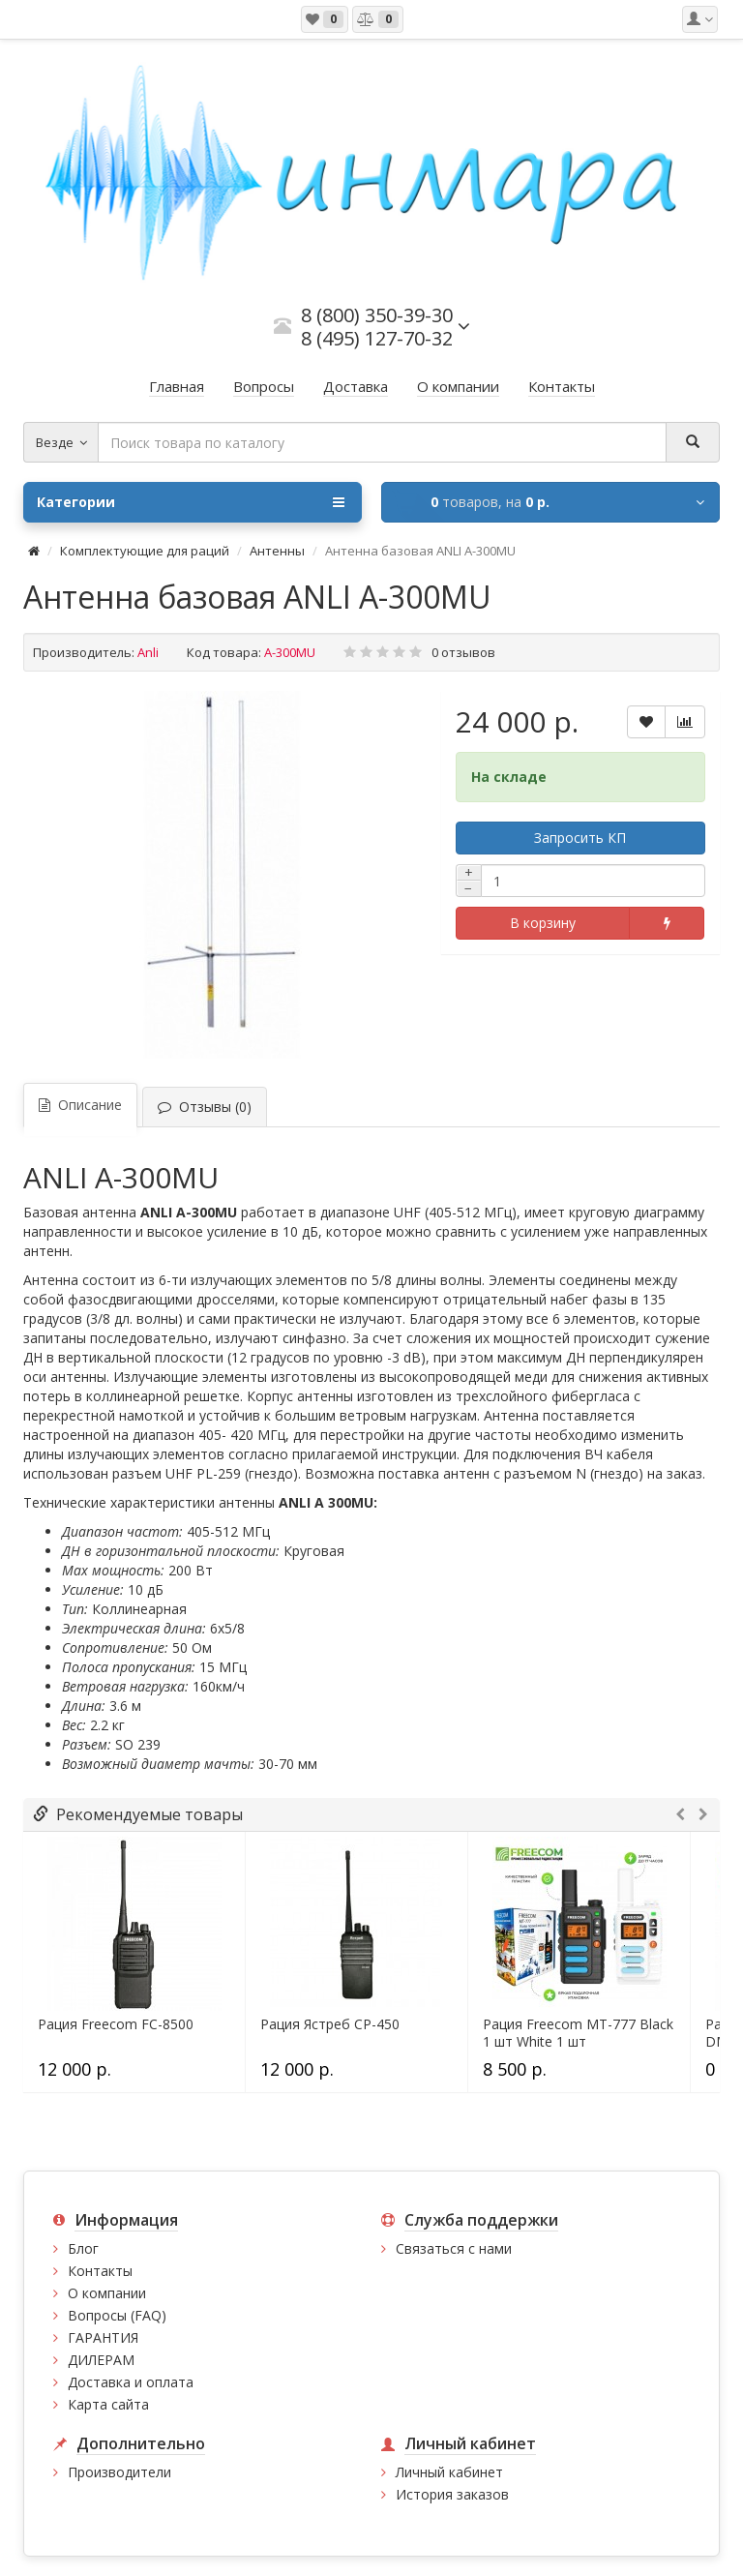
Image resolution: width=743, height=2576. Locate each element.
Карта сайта (108, 2404)
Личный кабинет (449, 2472)
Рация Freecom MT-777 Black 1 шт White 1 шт (578, 2033)
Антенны (277, 550)
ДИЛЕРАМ (101, 2360)
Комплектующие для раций (144, 550)
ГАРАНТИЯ (103, 2337)
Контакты (100, 2270)
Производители (119, 2472)
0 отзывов (463, 652)
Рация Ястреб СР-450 (330, 2024)
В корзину (543, 923)
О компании (107, 2293)
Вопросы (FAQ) (117, 2315)
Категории (190, 502)
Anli (148, 652)
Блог (83, 2248)
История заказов (452, 2494)
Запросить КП (580, 837)
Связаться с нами (454, 2248)
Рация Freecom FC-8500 (115, 2024)
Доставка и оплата (130, 2382)
